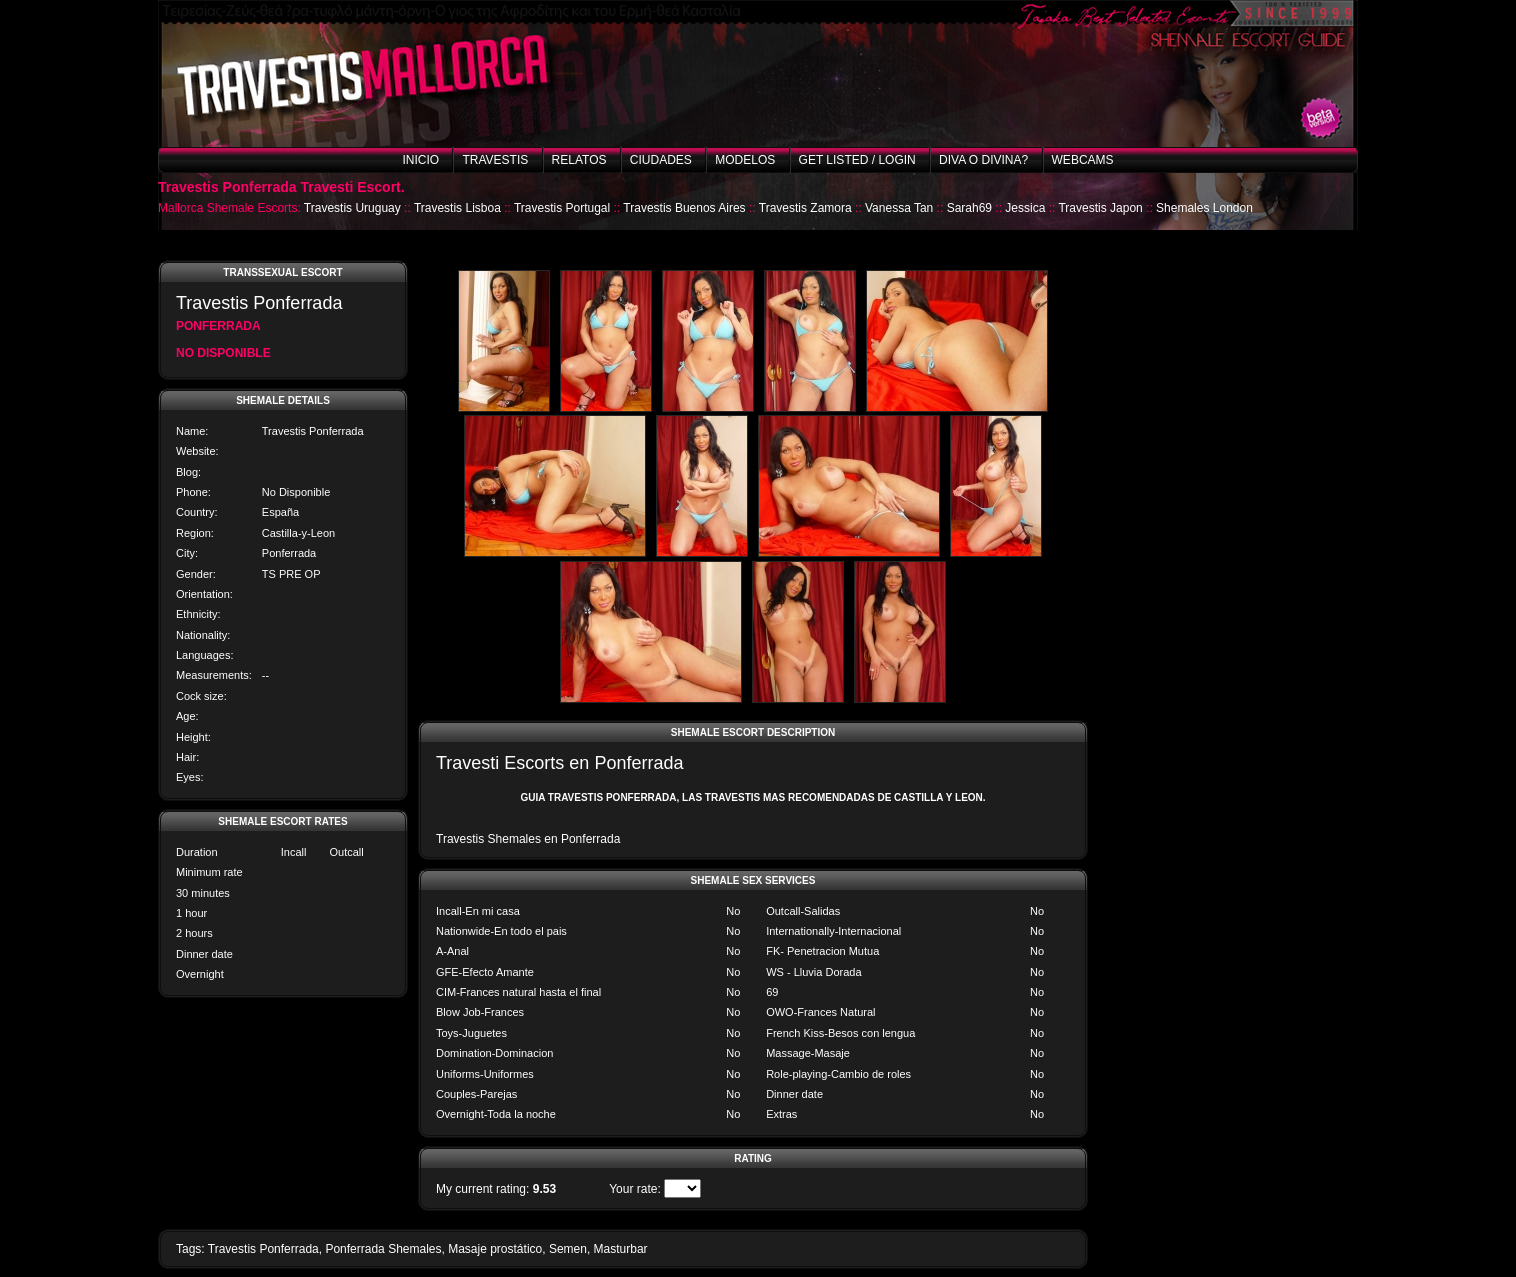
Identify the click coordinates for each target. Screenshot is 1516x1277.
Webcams (1083, 160)
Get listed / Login (857, 160)
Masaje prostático (495, 1249)
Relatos (579, 160)
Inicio (420, 160)
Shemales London (1204, 208)
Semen (568, 1249)
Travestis (495, 160)
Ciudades (661, 160)
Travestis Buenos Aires (684, 208)
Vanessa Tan (899, 208)
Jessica (1025, 208)
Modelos (745, 160)
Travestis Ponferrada (263, 1249)
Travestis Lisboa (457, 208)
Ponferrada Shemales (383, 1249)
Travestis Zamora (805, 208)
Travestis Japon (1100, 208)
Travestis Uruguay (352, 208)
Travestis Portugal (562, 208)
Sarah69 (969, 208)
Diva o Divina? (983, 160)
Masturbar (621, 1249)
